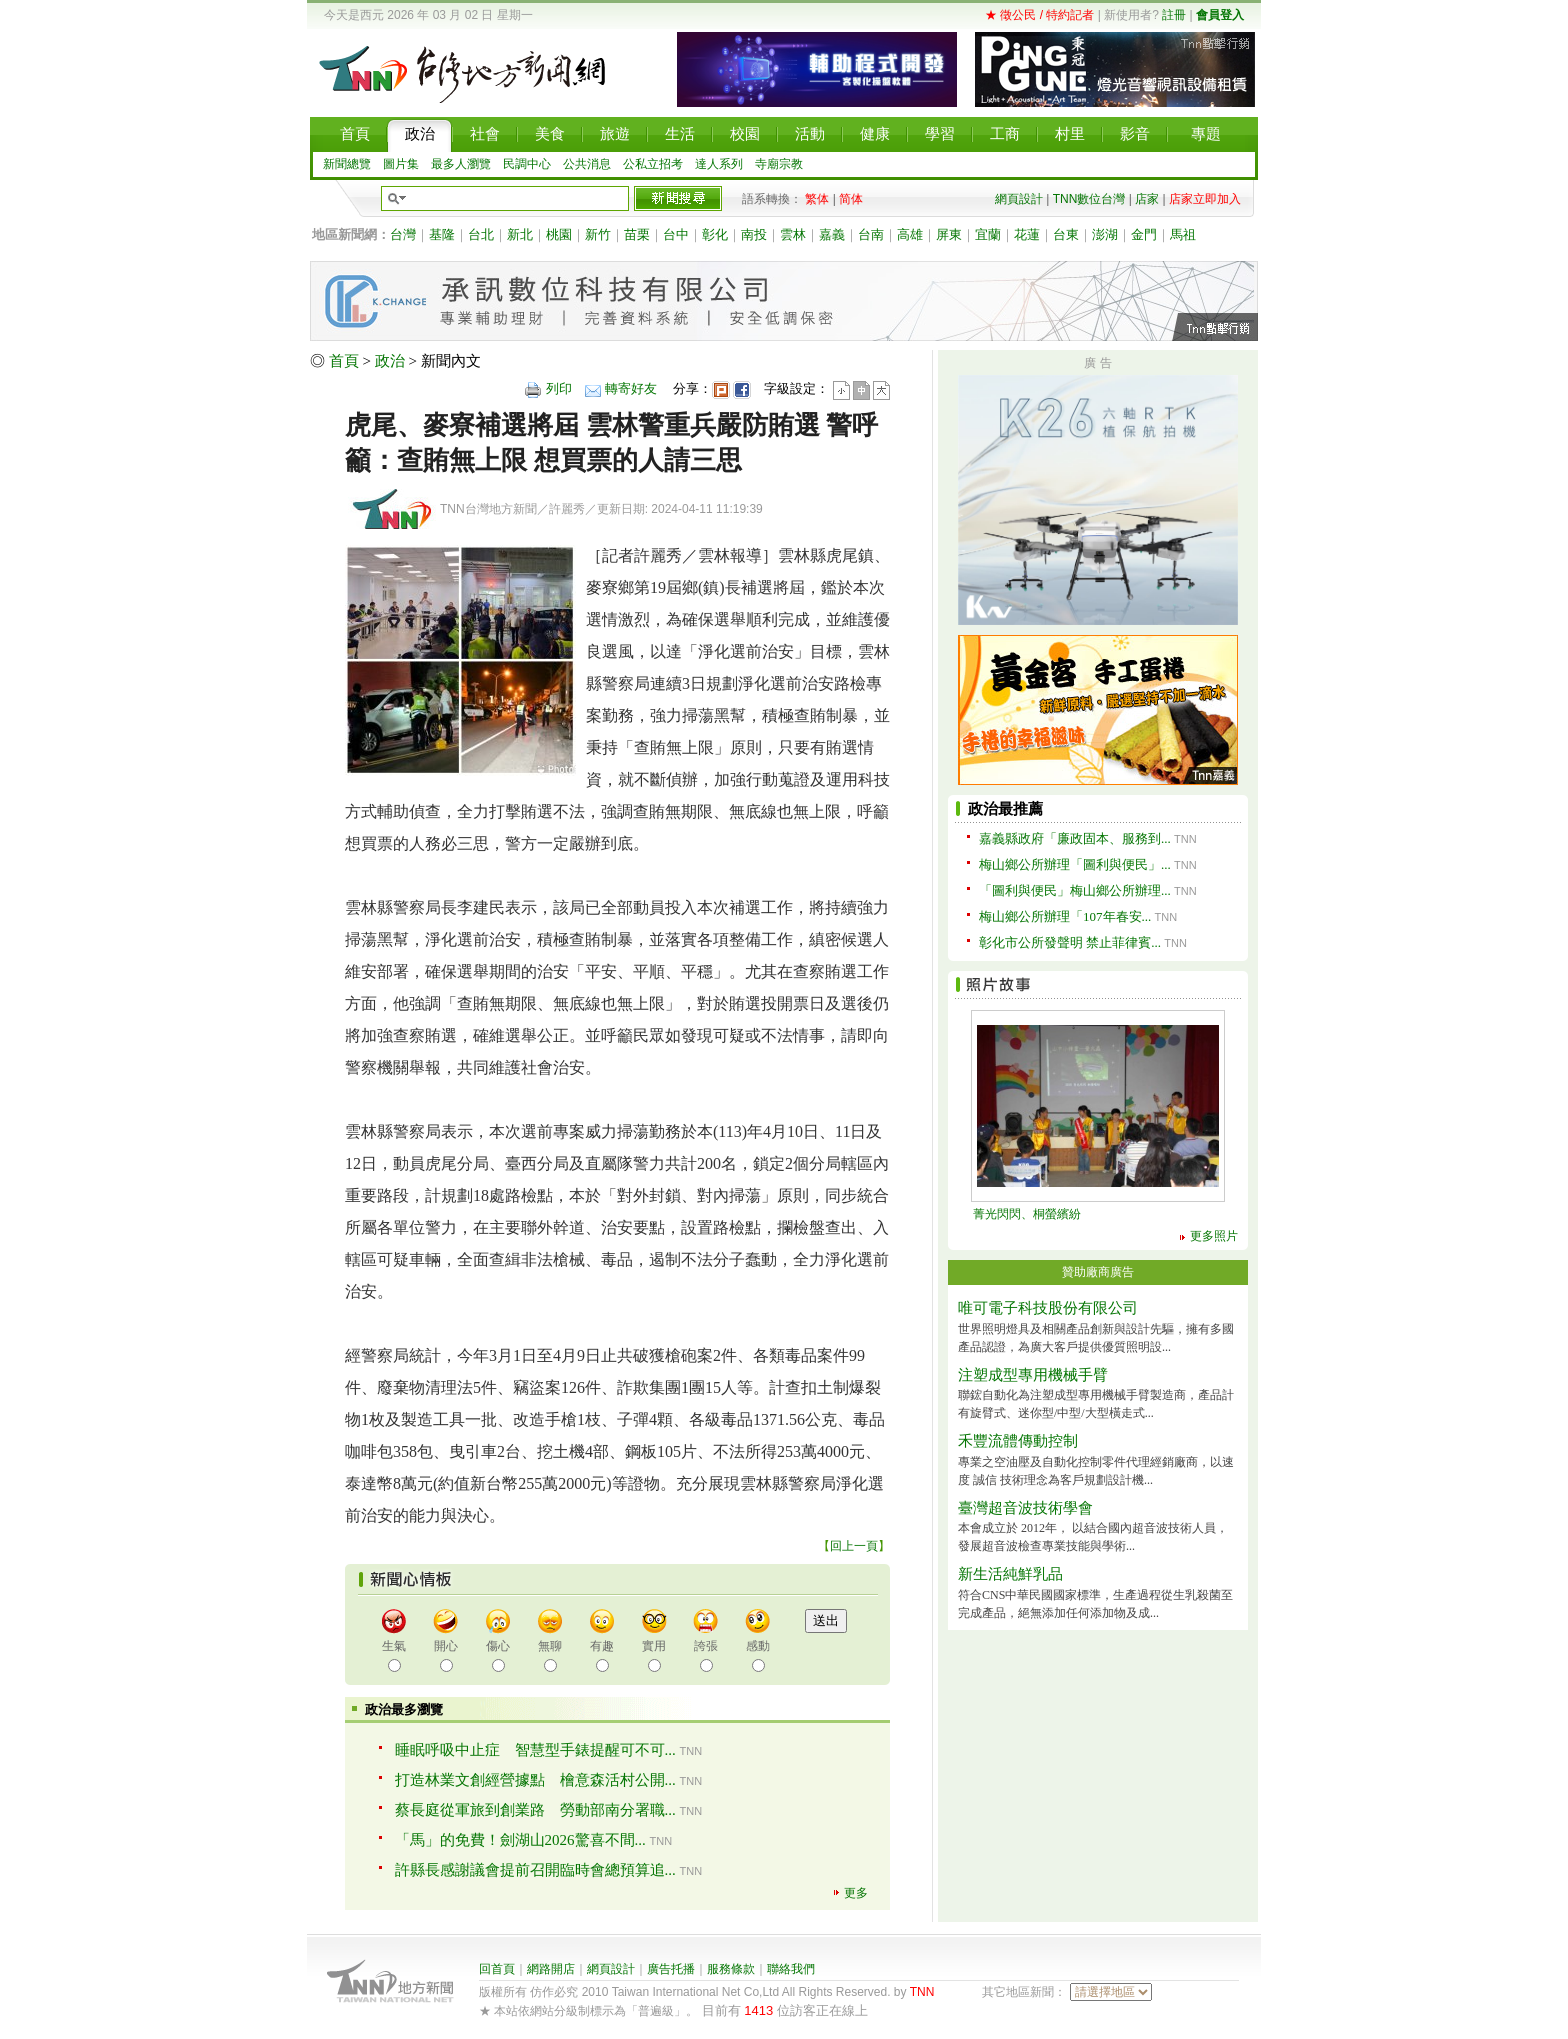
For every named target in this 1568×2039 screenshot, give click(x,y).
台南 (871, 234)
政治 (390, 361)
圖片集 (401, 164)
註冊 (1174, 15)
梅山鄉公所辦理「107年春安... (1065, 916)
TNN (922, 1992)
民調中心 (527, 164)
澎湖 (1105, 234)
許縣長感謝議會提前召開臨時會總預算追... (535, 1870)
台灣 (403, 234)
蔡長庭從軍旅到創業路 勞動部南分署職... (535, 1810)
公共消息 (587, 164)
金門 (1144, 234)
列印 (559, 388)
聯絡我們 (791, 1969)
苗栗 (637, 234)
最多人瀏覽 (461, 164)
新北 (520, 234)
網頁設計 (1019, 199)
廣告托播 (671, 1969)
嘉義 (832, 234)
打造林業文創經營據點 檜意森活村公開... (535, 1780)
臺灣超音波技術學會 (1025, 1508)
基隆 (442, 234)
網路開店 (551, 1969)
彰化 (715, 234)
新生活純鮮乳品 (1010, 1574)
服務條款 (731, 1969)
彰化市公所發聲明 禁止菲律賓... (1070, 942)
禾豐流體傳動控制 (1018, 1441)
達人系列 (719, 164)
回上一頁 (854, 1546)
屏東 (949, 234)
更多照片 (1214, 1236)
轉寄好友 (631, 388)
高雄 (910, 234)
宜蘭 (988, 234)
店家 (1147, 199)
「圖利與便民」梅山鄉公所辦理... (1075, 890)
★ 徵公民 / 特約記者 (1039, 15)
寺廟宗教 (779, 164)
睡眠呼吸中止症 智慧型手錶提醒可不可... (535, 1750)
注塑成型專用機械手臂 (1033, 1375)
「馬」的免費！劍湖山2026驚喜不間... (520, 1840)
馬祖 (1183, 234)
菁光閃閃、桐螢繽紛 (1027, 1214)
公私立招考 (653, 164)
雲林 (793, 234)
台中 (676, 234)
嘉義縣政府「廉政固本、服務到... (1075, 838)
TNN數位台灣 (1089, 199)
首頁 (344, 361)
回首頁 (497, 1969)
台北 (481, 234)
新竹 (598, 234)
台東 (1066, 234)
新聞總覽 (347, 164)
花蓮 (1027, 234)
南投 (754, 234)
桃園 (559, 234)
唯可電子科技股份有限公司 (1048, 1308)
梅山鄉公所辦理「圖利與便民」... (1075, 864)
